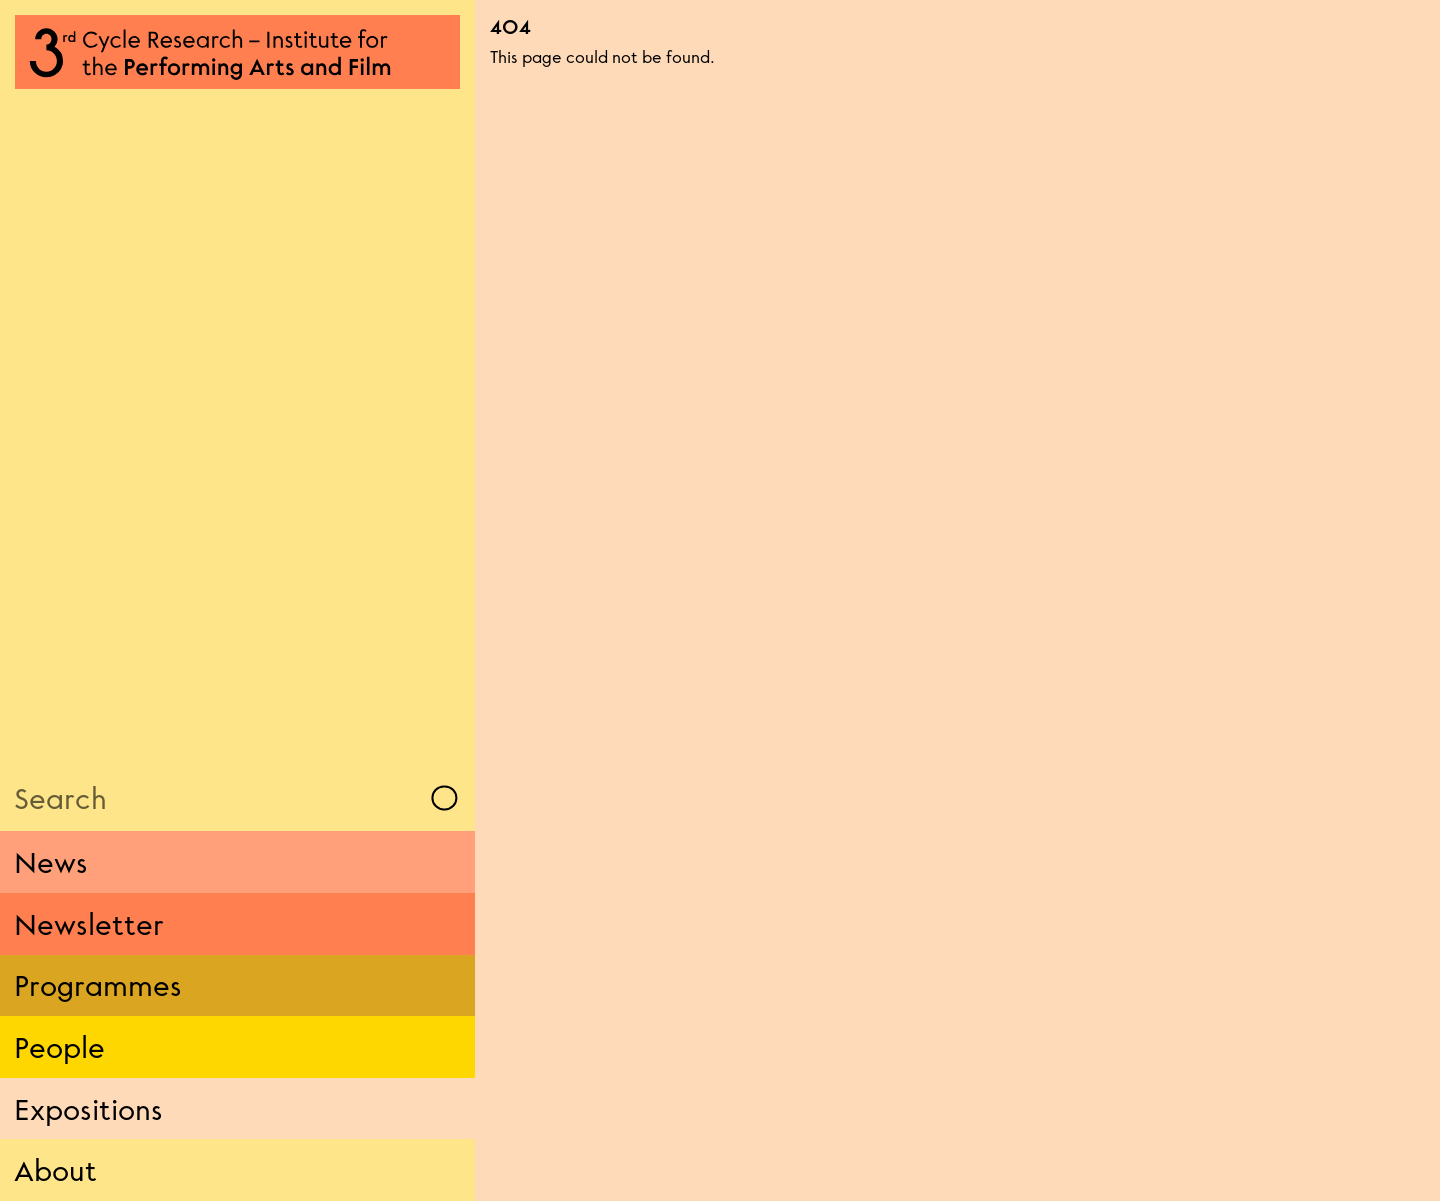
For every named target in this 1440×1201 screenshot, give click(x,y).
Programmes (98, 985)
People (59, 1047)
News (51, 862)
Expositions (88, 1109)
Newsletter (89, 924)
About (55, 1170)
